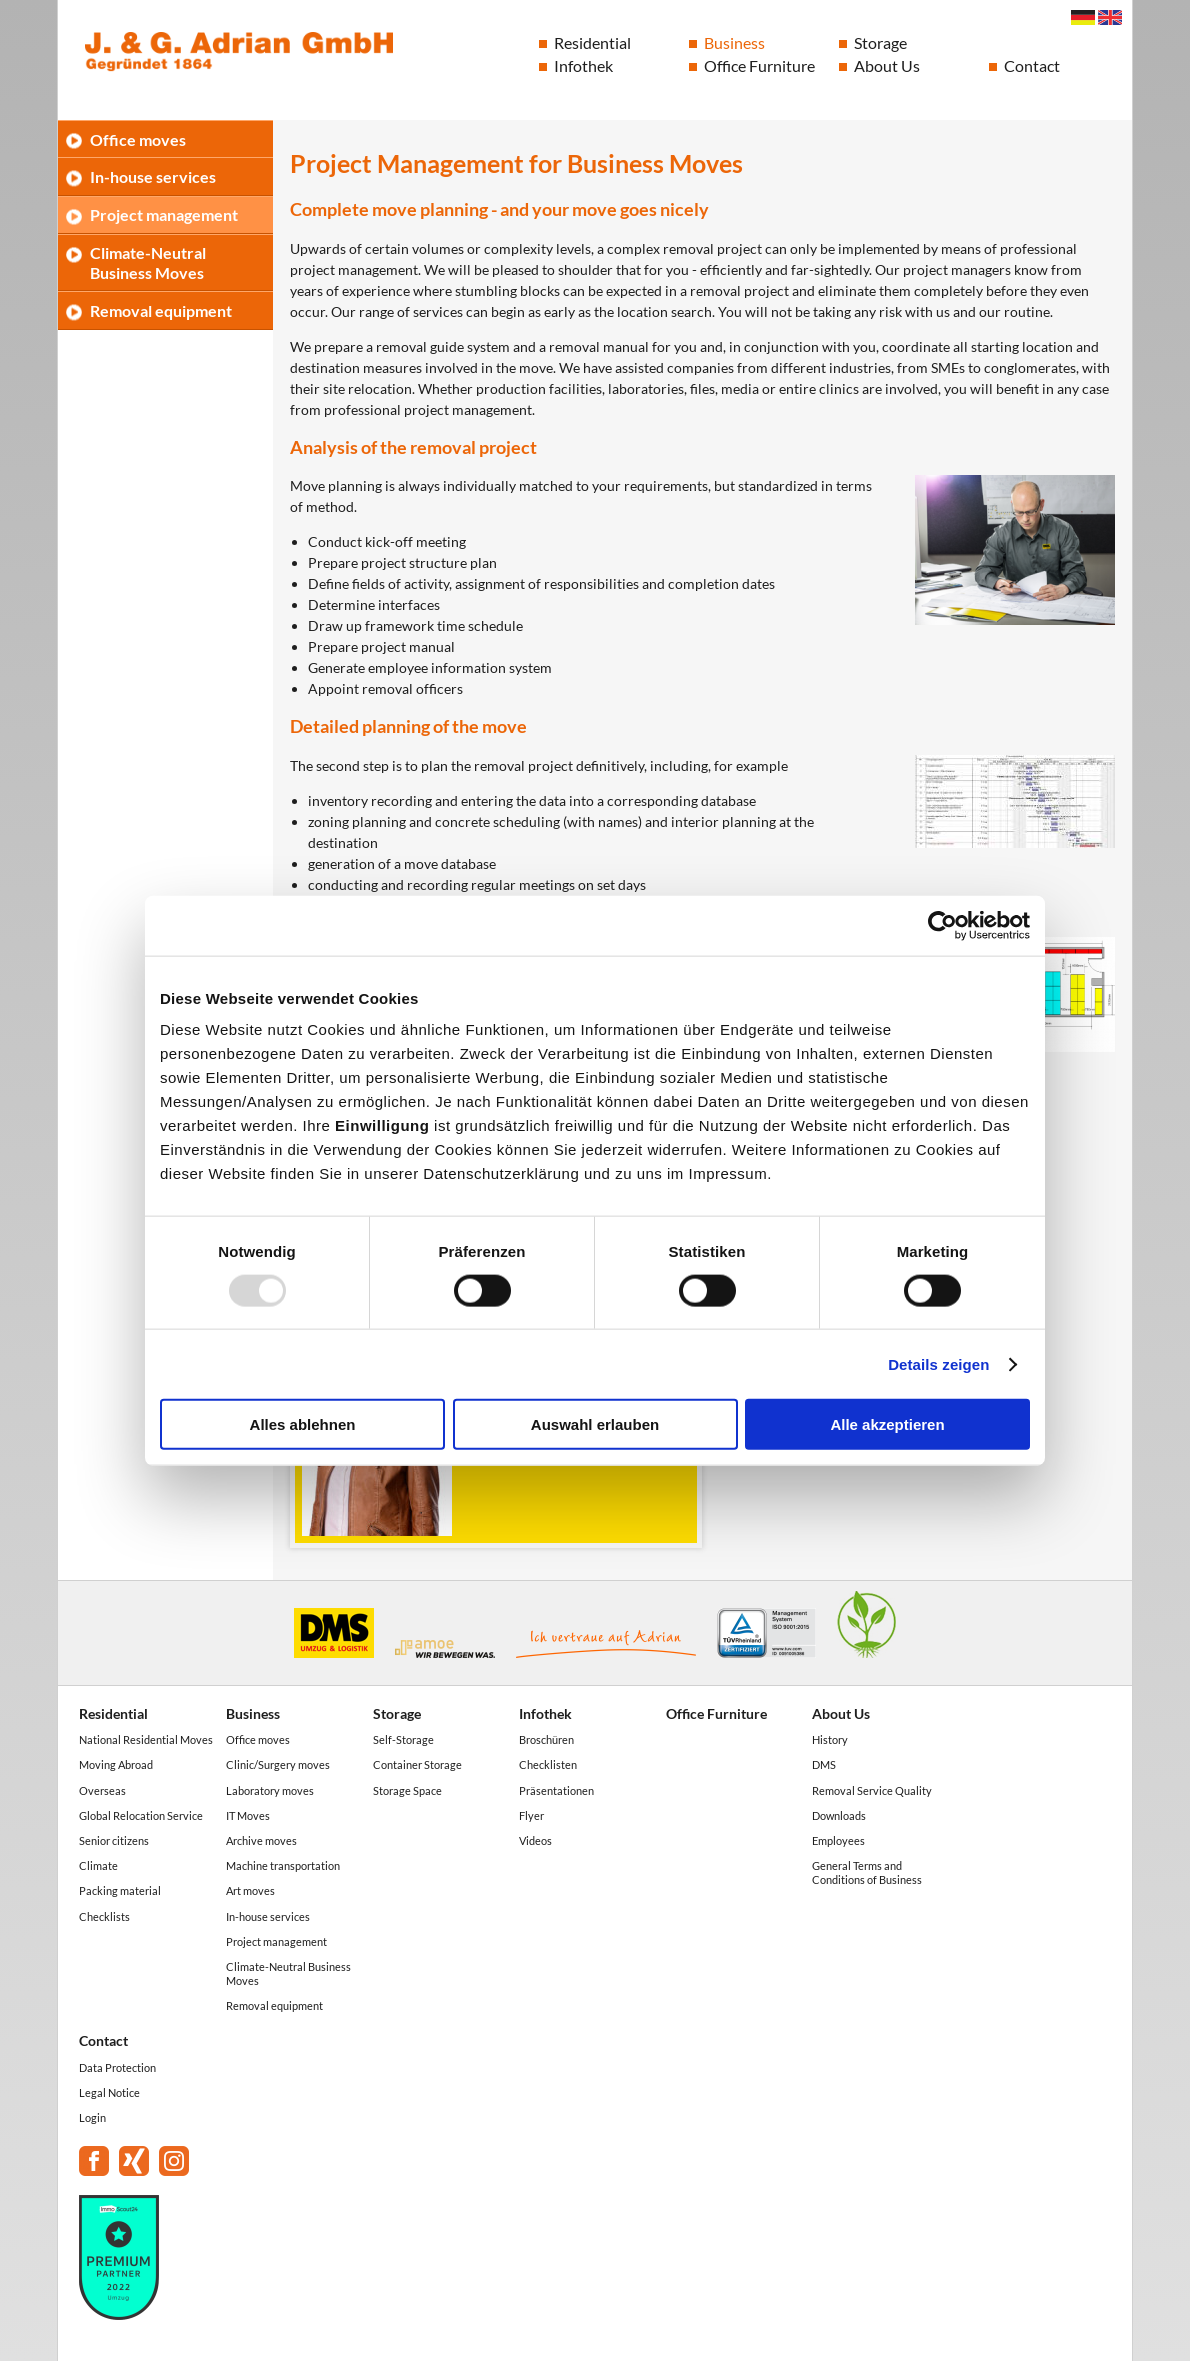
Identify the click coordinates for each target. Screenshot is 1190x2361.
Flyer (531, 1815)
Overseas (102, 1790)
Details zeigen (938, 1363)
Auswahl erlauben (595, 1424)
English (1110, 17)
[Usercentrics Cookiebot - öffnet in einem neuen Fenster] (942, 925)
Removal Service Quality (872, 1790)
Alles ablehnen (303, 1424)
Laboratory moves (270, 1790)
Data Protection (117, 2067)
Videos (535, 1840)
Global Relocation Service (141, 1815)
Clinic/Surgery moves (278, 1764)
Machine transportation (283, 1865)
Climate (98, 1865)
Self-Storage (403, 1739)
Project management (164, 214)
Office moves (138, 139)
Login (92, 2117)
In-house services (153, 176)
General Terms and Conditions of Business (867, 1872)
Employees (838, 1840)
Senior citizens (114, 1840)
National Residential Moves (146, 1739)
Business (734, 42)
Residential (592, 42)
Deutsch (1083, 17)
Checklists (104, 1916)
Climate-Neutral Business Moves (148, 262)
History (830, 1739)
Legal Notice (109, 2092)
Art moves (250, 1890)
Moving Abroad (116, 1764)
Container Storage (417, 1764)
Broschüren (546, 1739)
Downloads (839, 1815)
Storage (880, 42)
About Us (887, 65)
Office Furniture (759, 65)
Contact (1032, 65)
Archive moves (261, 1840)
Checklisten (548, 1764)
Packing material (120, 1890)
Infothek (583, 65)
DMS (824, 1764)
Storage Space (407, 1790)
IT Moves (248, 1815)
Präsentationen (556, 1790)
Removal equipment (161, 310)
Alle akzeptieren (887, 1424)
